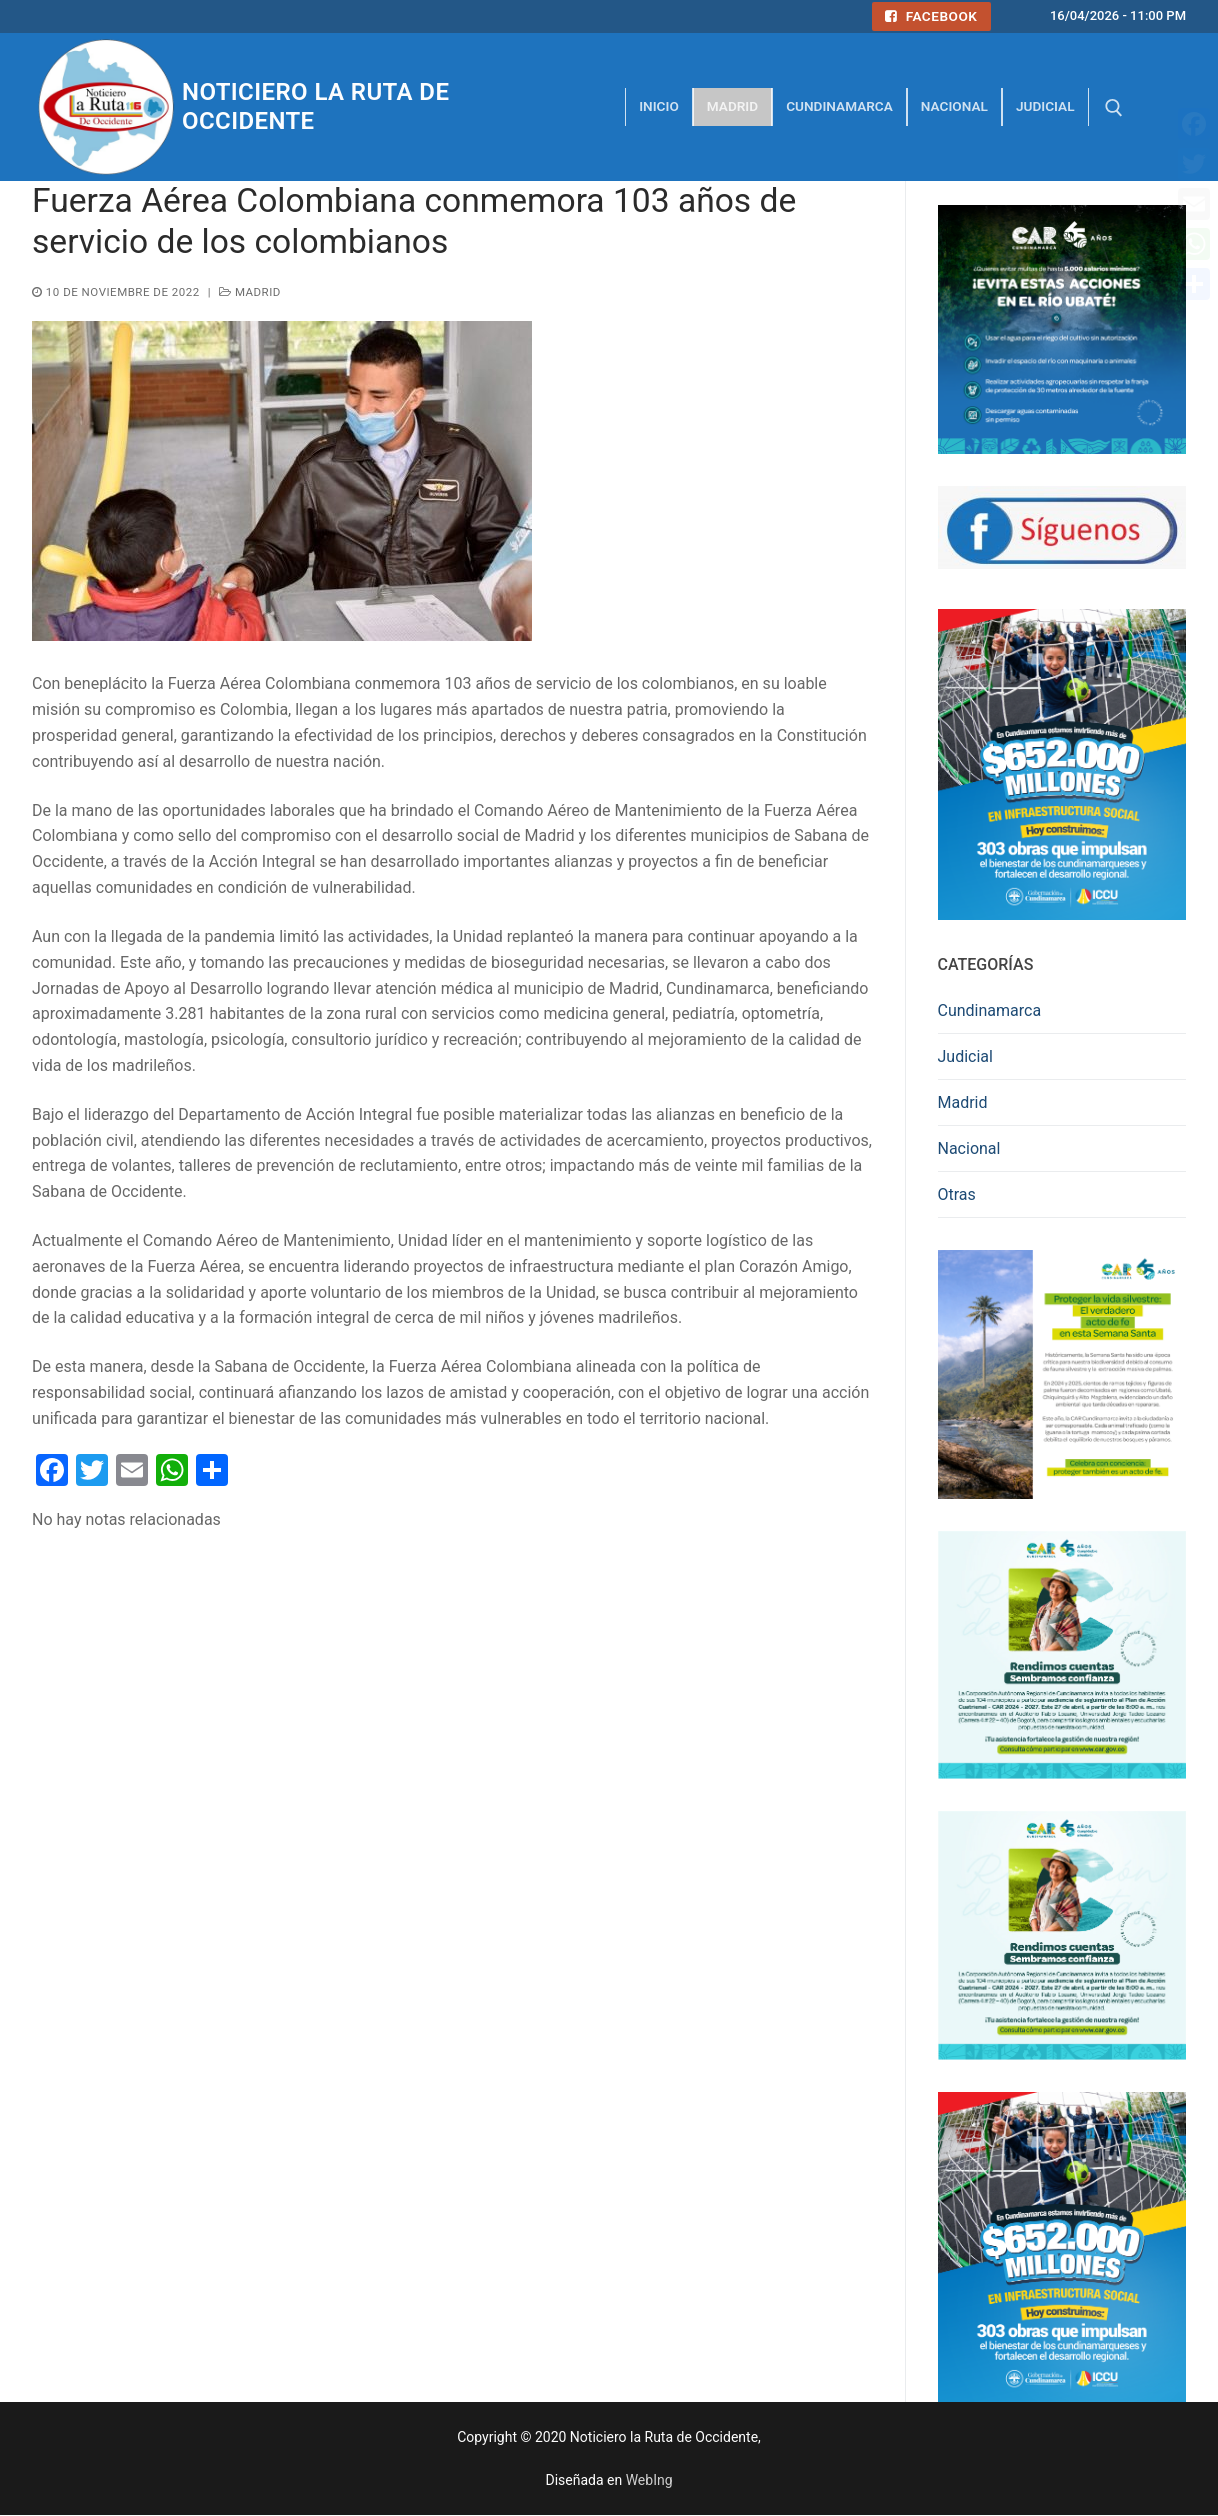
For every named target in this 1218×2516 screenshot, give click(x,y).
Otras (957, 1194)
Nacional (969, 1148)
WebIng (649, 2480)
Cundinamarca (990, 1010)
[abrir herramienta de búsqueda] (1114, 108)
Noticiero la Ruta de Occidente (315, 106)
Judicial (965, 1056)
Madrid (250, 292)
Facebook (931, 16)
